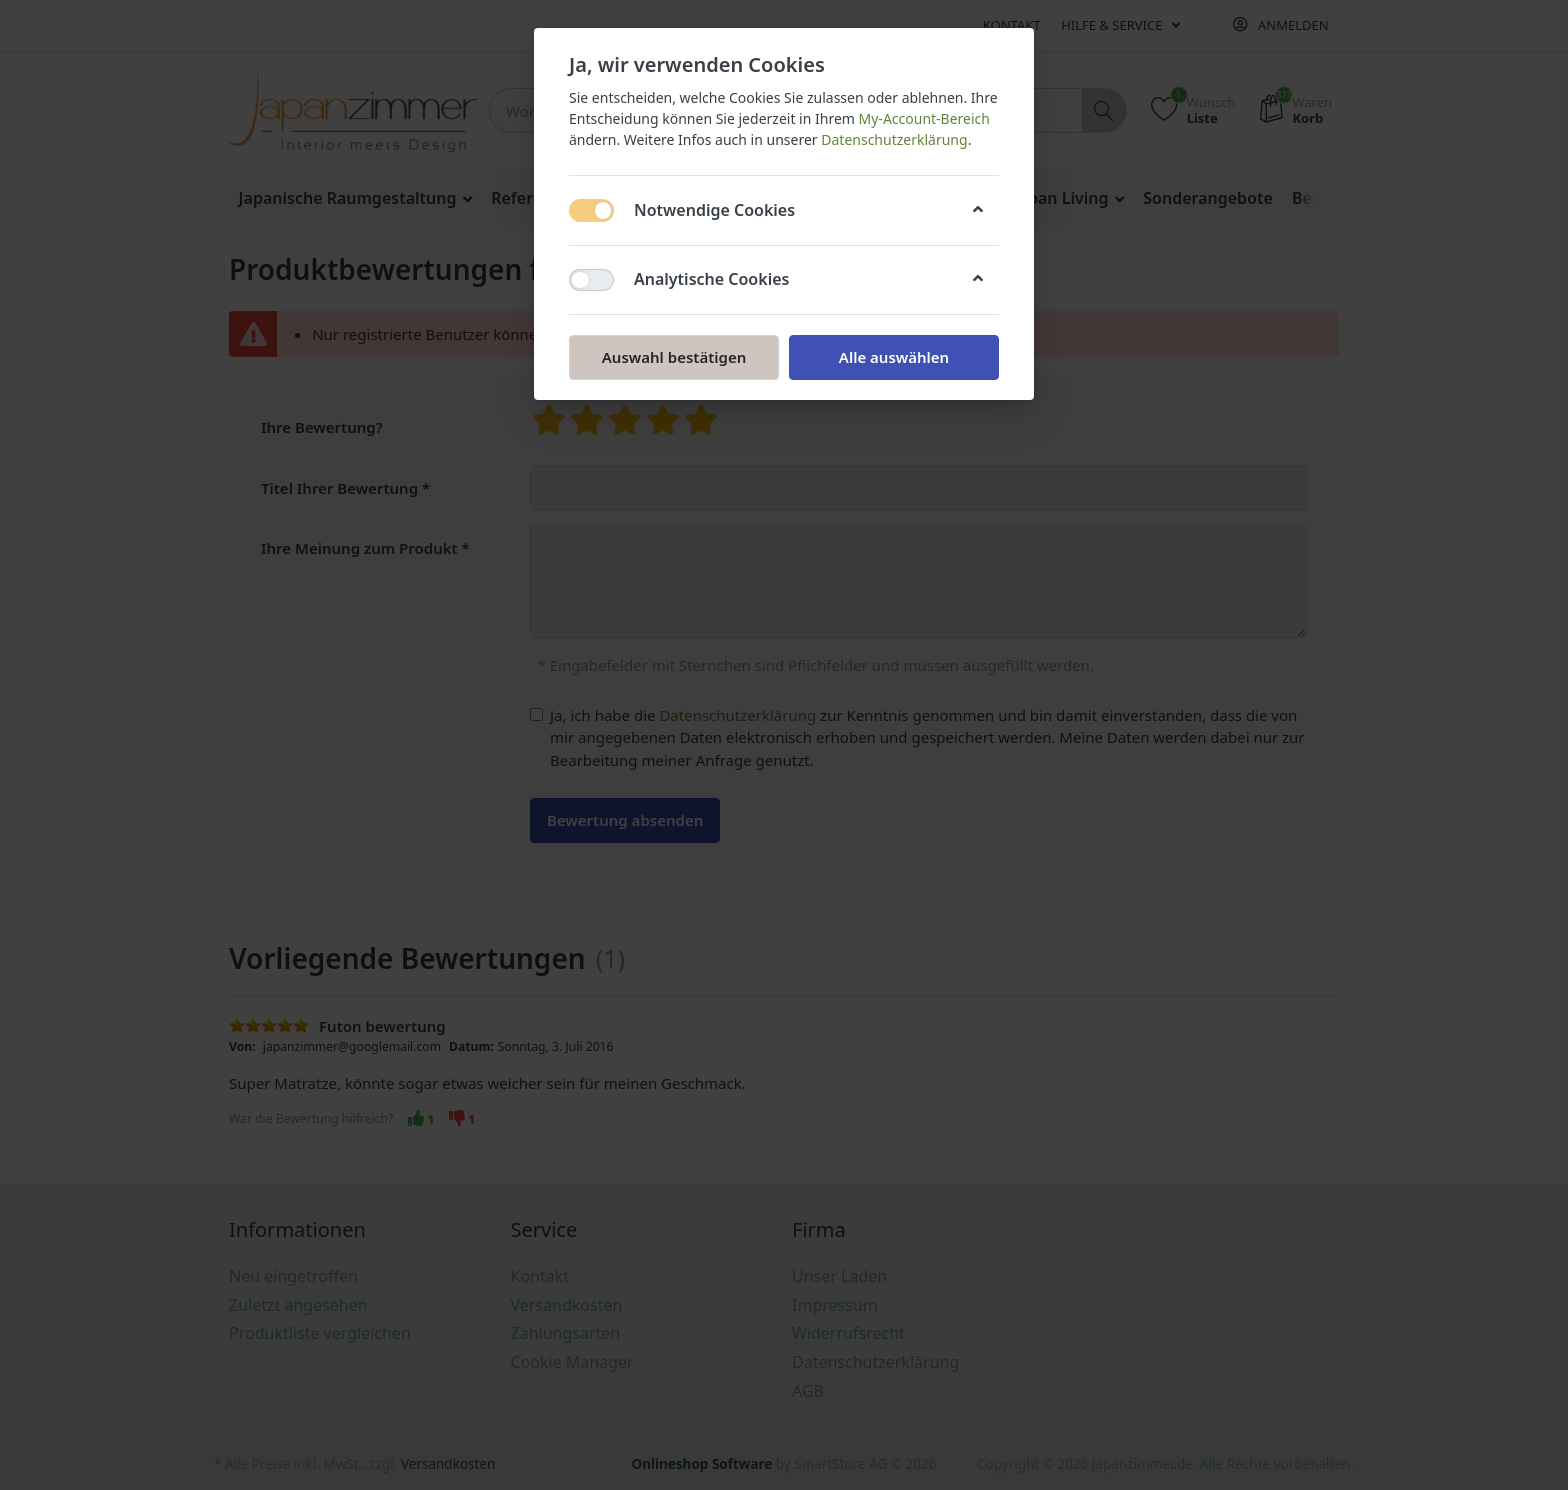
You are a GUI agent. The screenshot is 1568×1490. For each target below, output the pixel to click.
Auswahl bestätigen (674, 357)
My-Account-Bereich (924, 118)
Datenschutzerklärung (894, 139)
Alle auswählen (894, 357)
